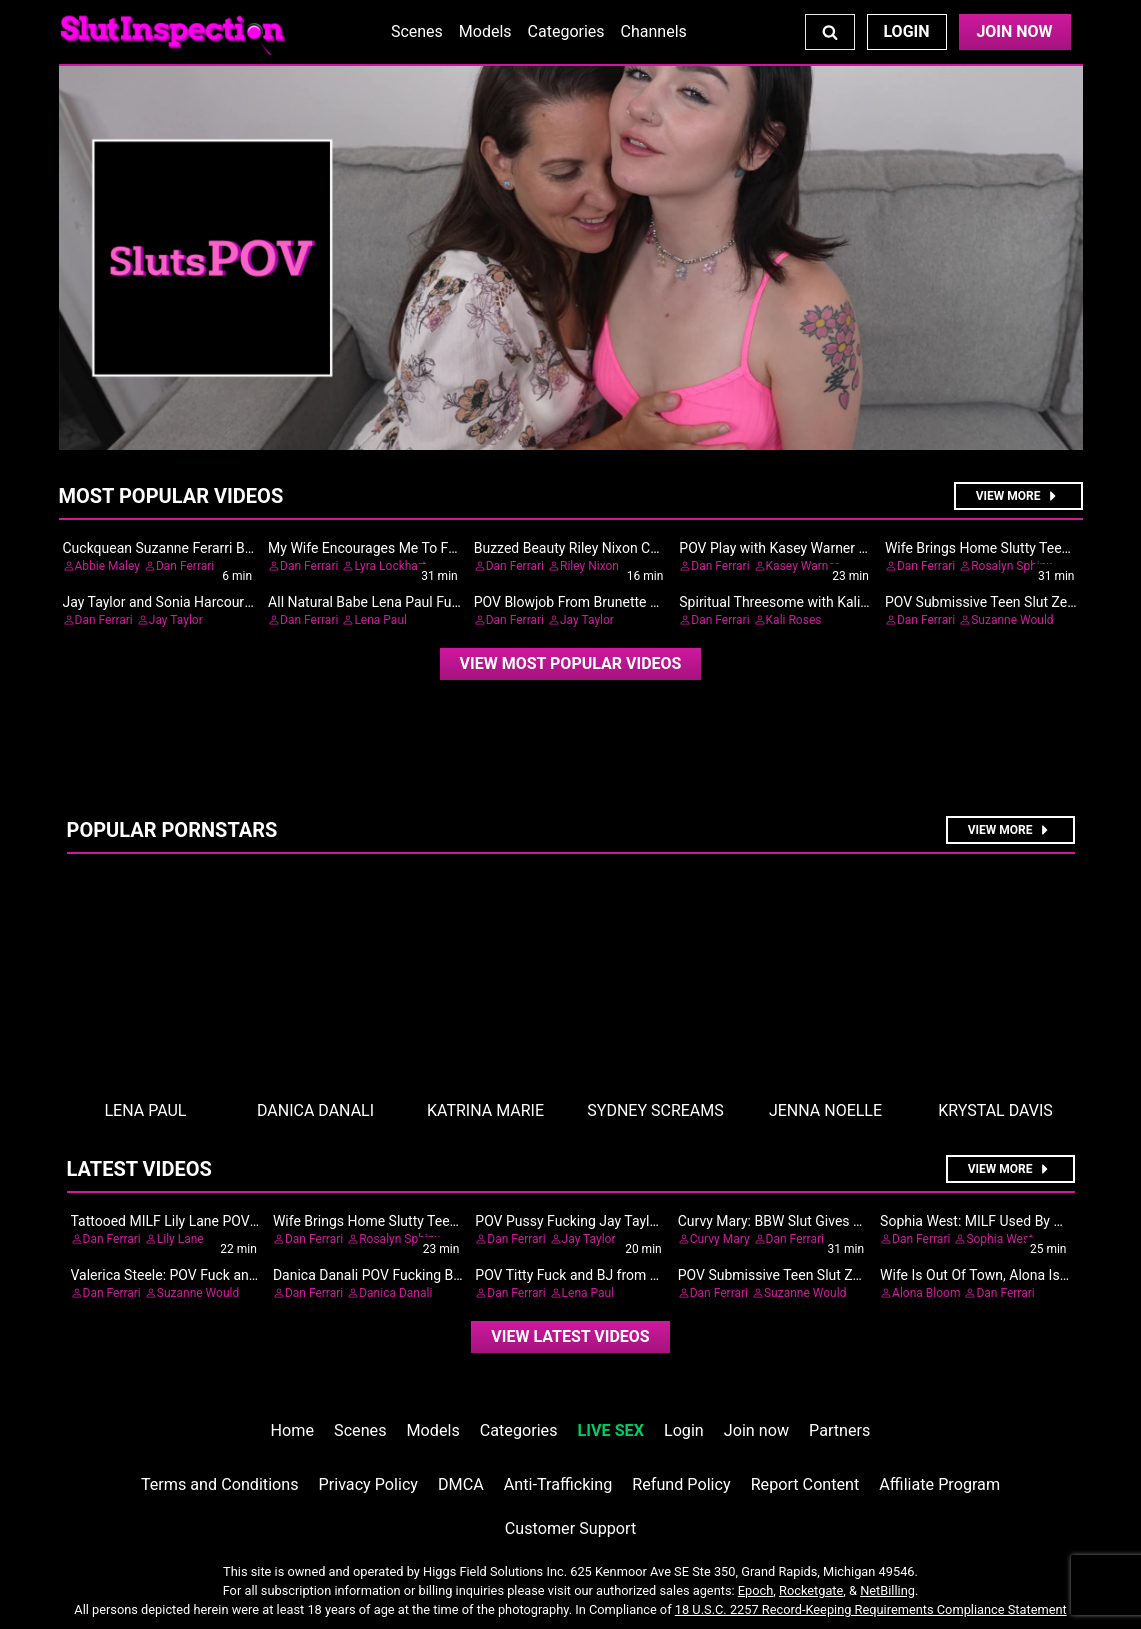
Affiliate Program (939, 1484)
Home (292, 1430)
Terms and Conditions (220, 1484)
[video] (571, 664)
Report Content (805, 1484)
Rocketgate (811, 1590)
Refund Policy (681, 1484)
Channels (654, 31)
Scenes (417, 31)
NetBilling (887, 1590)
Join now (756, 1430)
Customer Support (570, 1528)
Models (485, 31)
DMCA (461, 1484)
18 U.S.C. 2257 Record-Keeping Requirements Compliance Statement (871, 1609)
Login (906, 31)
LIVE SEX (611, 1430)
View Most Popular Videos (571, 663)
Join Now (1014, 31)
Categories (566, 31)
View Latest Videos (570, 1336)
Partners (839, 1430)
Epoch (756, 1590)
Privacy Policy (368, 1484)
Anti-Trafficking (558, 1484)
